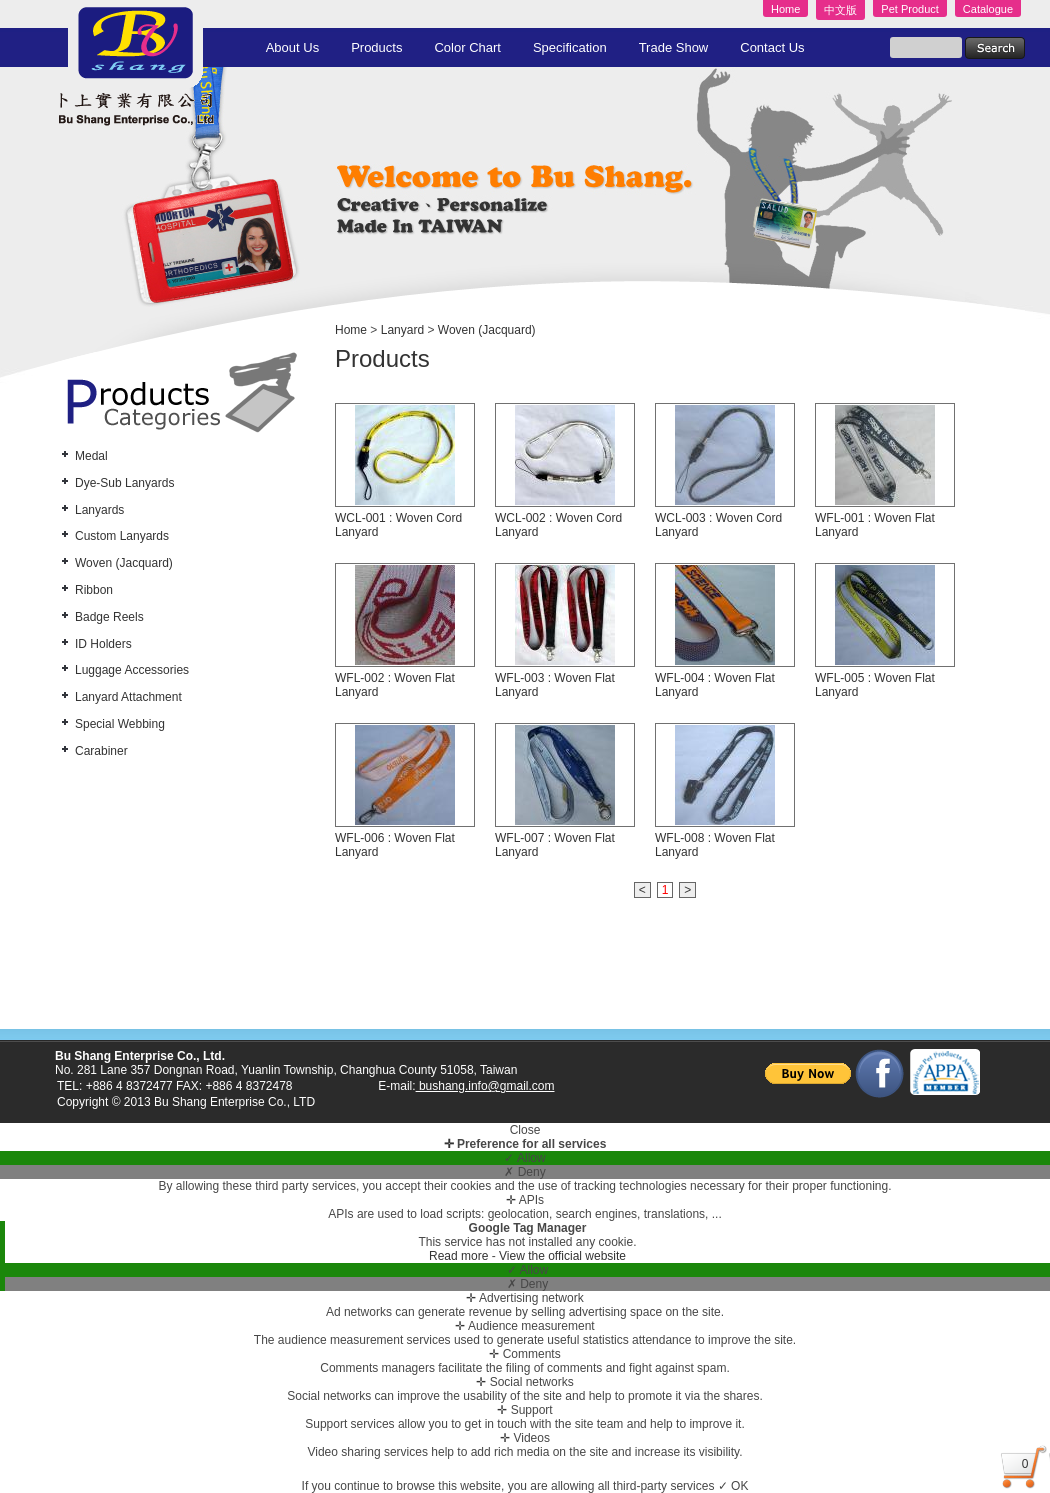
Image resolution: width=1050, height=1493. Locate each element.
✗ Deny (524, 1172)
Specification (570, 47)
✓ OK (733, 1486)
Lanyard (402, 330)
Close (525, 1130)
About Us (292, 47)
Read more (460, 1256)
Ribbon (94, 590)
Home (785, 9)
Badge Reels (109, 617)
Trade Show (674, 47)
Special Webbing (120, 724)
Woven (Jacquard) (124, 563)
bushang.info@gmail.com (485, 1086)
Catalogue (988, 9)
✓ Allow (524, 1158)
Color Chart (467, 47)
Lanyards (99, 510)
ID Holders (103, 644)
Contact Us (772, 47)
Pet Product (909, 9)
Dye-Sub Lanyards (124, 483)
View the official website (562, 1256)
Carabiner (101, 751)
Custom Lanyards (122, 536)
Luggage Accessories (132, 670)
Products (376, 47)
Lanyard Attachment (128, 697)
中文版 (840, 10)
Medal (91, 456)
